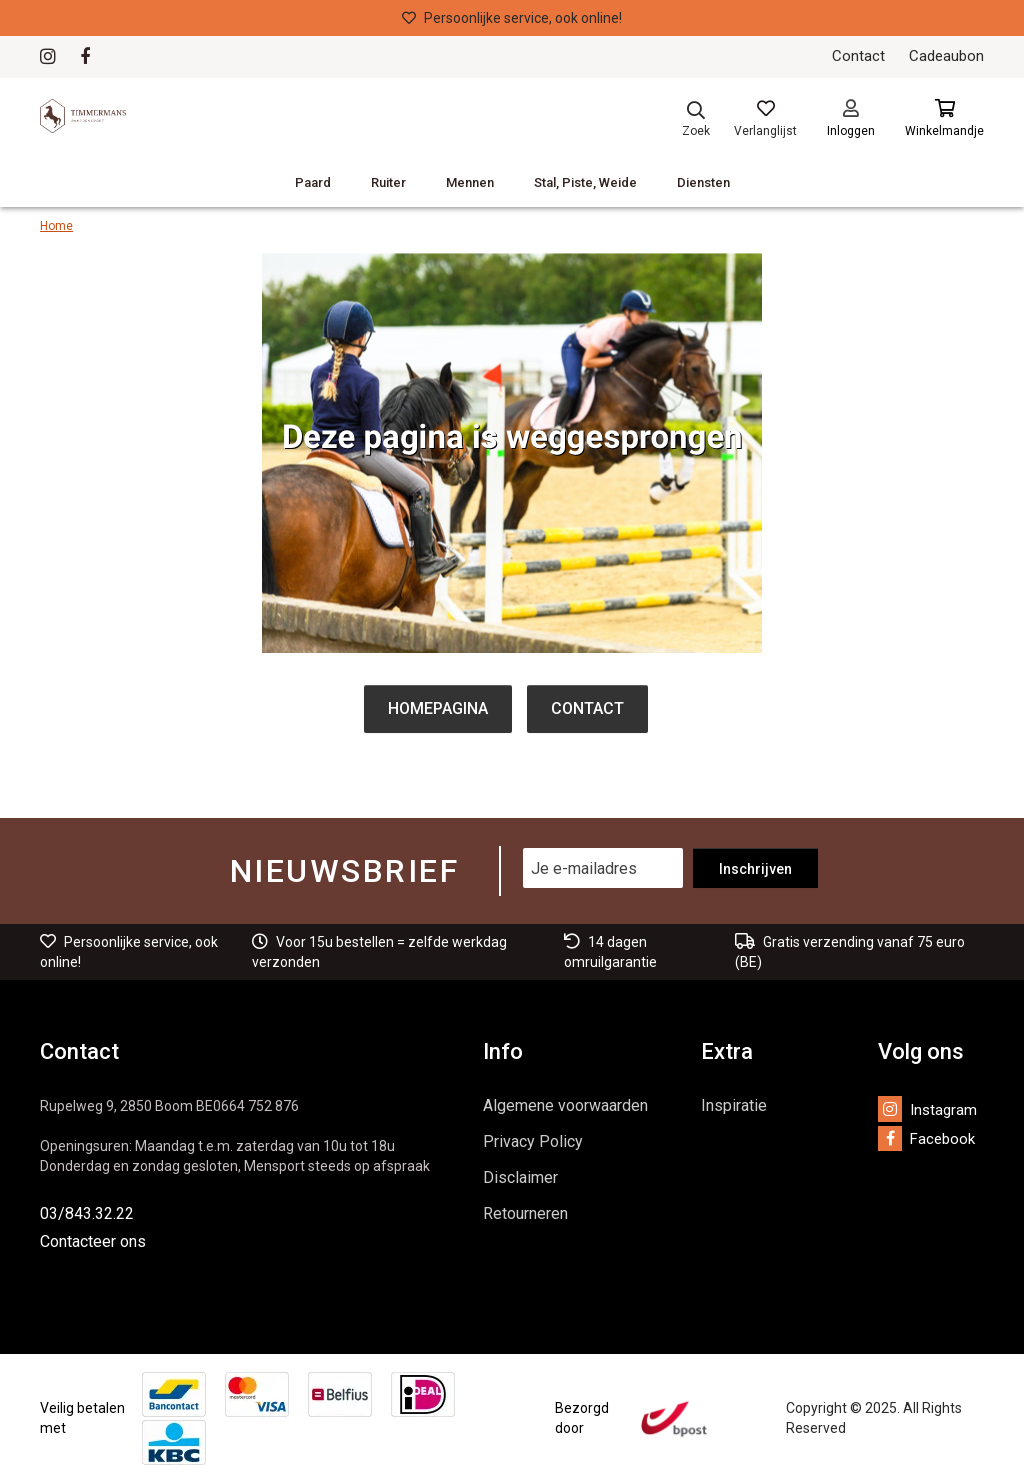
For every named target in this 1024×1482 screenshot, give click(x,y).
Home (56, 226)
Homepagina (438, 708)
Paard (313, 182)
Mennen (470, 182)
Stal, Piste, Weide (585, 182)
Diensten (703, 182)
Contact (858, 56)
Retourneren (525, 1213)
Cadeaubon (946, 56)
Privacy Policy (533, 1141)
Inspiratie (734, 1105)
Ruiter (388, 182)
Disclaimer (520, 1177)
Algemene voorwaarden (565, 1105)
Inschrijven (755, 869)
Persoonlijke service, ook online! (512, 18)
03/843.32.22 (87, 1213)
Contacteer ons (93, 1241)
